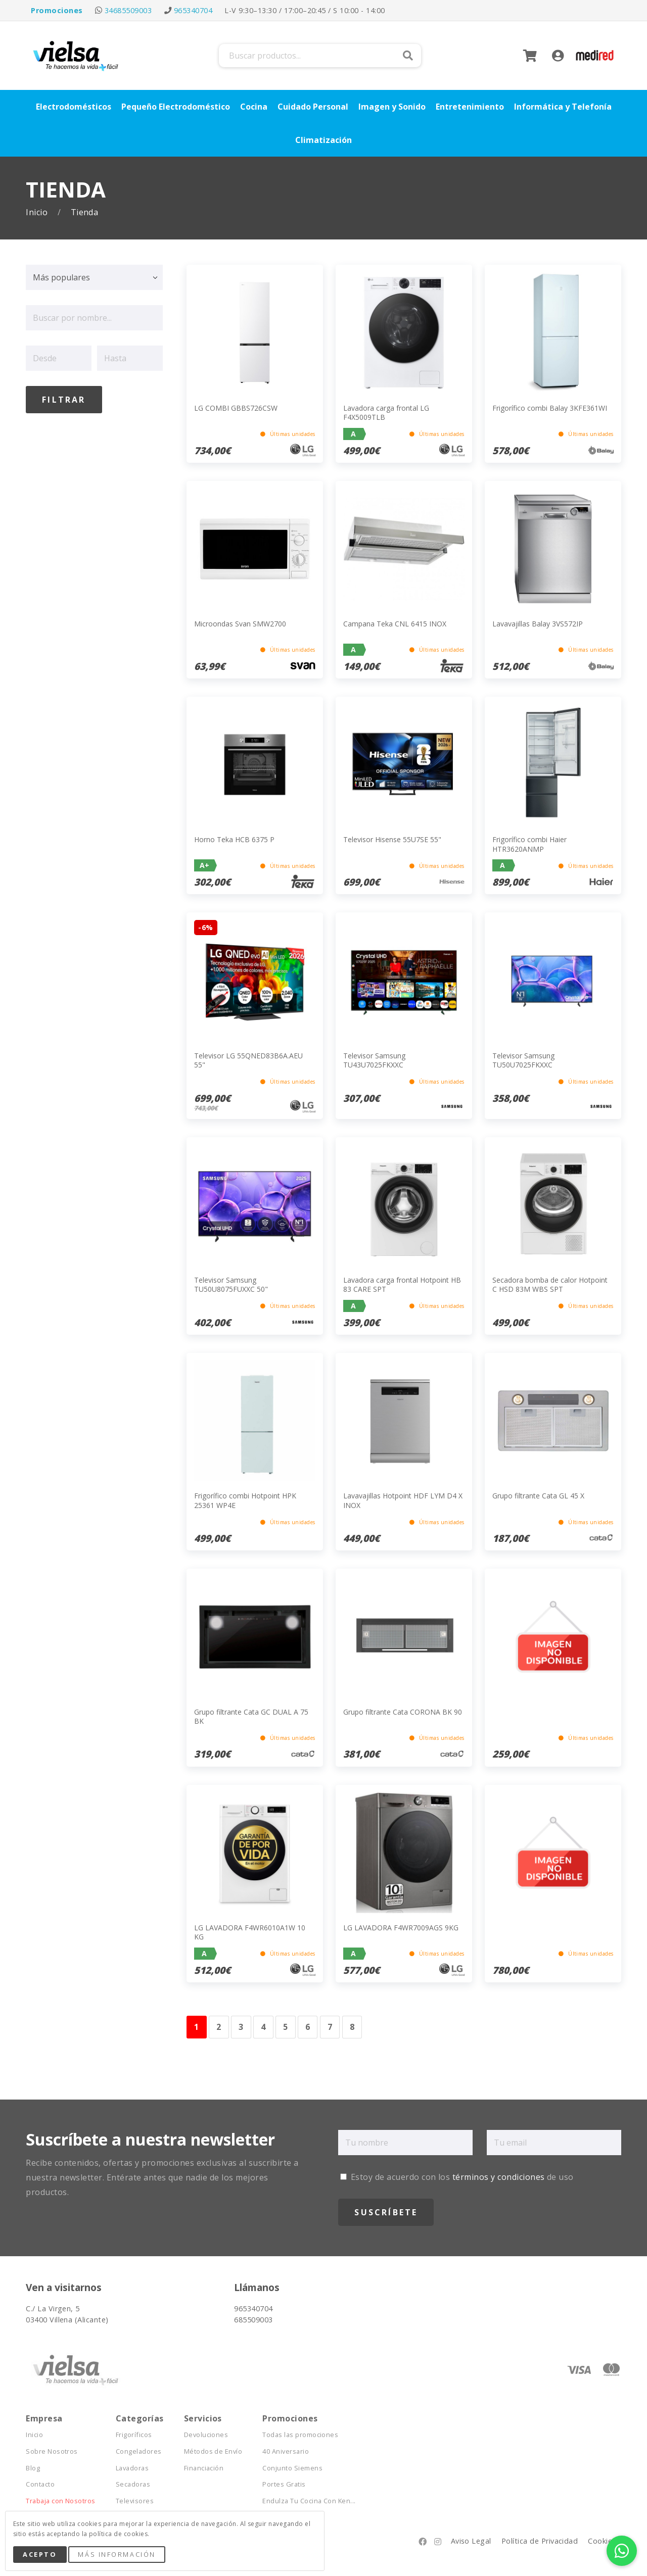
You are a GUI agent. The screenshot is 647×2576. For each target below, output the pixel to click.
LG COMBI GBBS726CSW (236, 408)
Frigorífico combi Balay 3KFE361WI (549, 408)
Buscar (408, 55)
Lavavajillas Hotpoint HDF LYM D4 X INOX (403, 1500)
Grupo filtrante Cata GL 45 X (538, 1495)
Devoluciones (206, 2435)
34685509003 (128, 10)
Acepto (40, 2554)
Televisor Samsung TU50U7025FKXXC (523, 1060)
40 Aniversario (285, 2451)
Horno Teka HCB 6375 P (234, 839)
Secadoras (133, 2484)
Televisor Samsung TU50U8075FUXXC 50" (231, 1284)
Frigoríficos (134, 2435)
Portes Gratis (283, 2484)
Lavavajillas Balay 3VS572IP (537, 623)
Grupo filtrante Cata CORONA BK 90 (402, 1712)
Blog (33, 2468)
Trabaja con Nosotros (61, 2501)
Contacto (40, 2484)
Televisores (135, 2501)
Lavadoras (132, 2468)
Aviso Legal (471, 2541)
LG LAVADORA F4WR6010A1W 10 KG (249, 1932)
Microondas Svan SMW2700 (240, 623)
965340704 (193, 10)
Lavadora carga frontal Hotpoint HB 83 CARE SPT (402, 1284)
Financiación (204, 2468)
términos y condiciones (498, 2176)
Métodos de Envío (213, 2451)
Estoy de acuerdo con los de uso (456, 2176)
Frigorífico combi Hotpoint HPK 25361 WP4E (245, 1500)
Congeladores (139, 2451)
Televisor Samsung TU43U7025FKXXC (374, 1060)
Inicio (38, 212)
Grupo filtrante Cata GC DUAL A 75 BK (251, 1716)
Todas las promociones (300, 2435)
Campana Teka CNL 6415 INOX (394, 623)
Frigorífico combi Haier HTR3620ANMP (529, 844)
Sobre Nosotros (52, 2451)
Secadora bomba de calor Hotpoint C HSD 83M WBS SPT (550, 1284)
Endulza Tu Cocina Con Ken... (308, 2501)
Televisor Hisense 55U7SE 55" (392, 839)
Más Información (116, 2554)
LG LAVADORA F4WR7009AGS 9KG (400, 1927)
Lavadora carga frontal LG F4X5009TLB (386, 412)
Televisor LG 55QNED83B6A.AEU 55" (248, 1060)
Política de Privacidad (539, 2541)
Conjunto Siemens (292, 2468)
